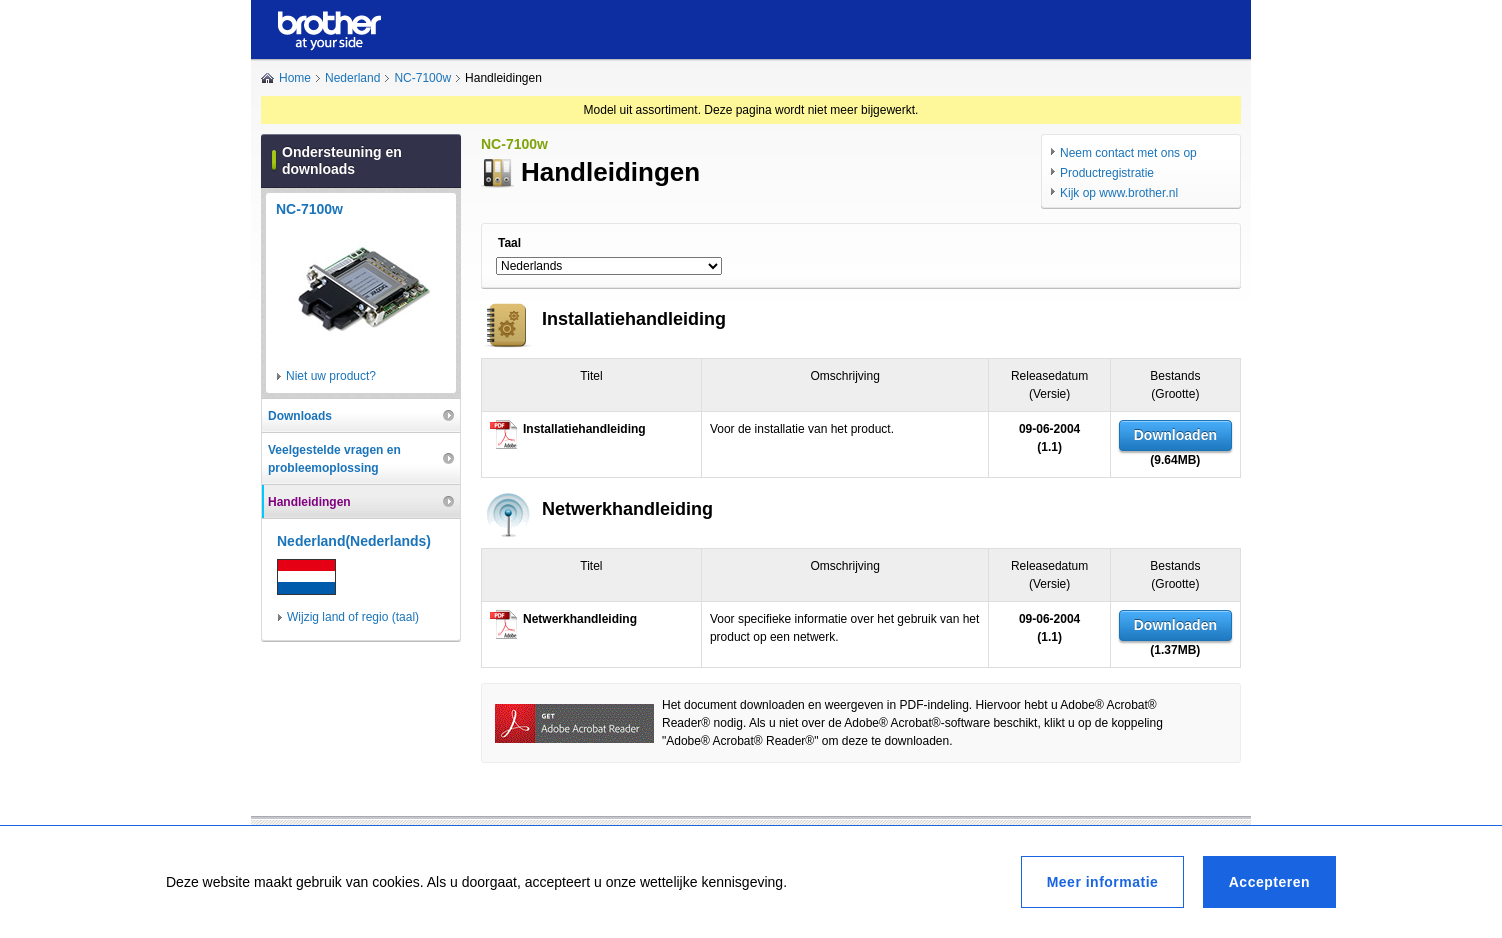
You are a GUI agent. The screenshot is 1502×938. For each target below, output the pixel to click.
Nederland (352, 78)
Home (295, 78)
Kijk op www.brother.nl (1119, 193)
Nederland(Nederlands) (354, 541)
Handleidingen (309, 502)
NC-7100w (422, 78)
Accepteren (1269, 882)
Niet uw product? (331, 376)
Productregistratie (1107, 173)
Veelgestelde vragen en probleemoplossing (334, 459)
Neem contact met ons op (1128, 153)
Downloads (300, 416)
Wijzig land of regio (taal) (353, 617)
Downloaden (1175, 435)
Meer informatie (1103, 882)
